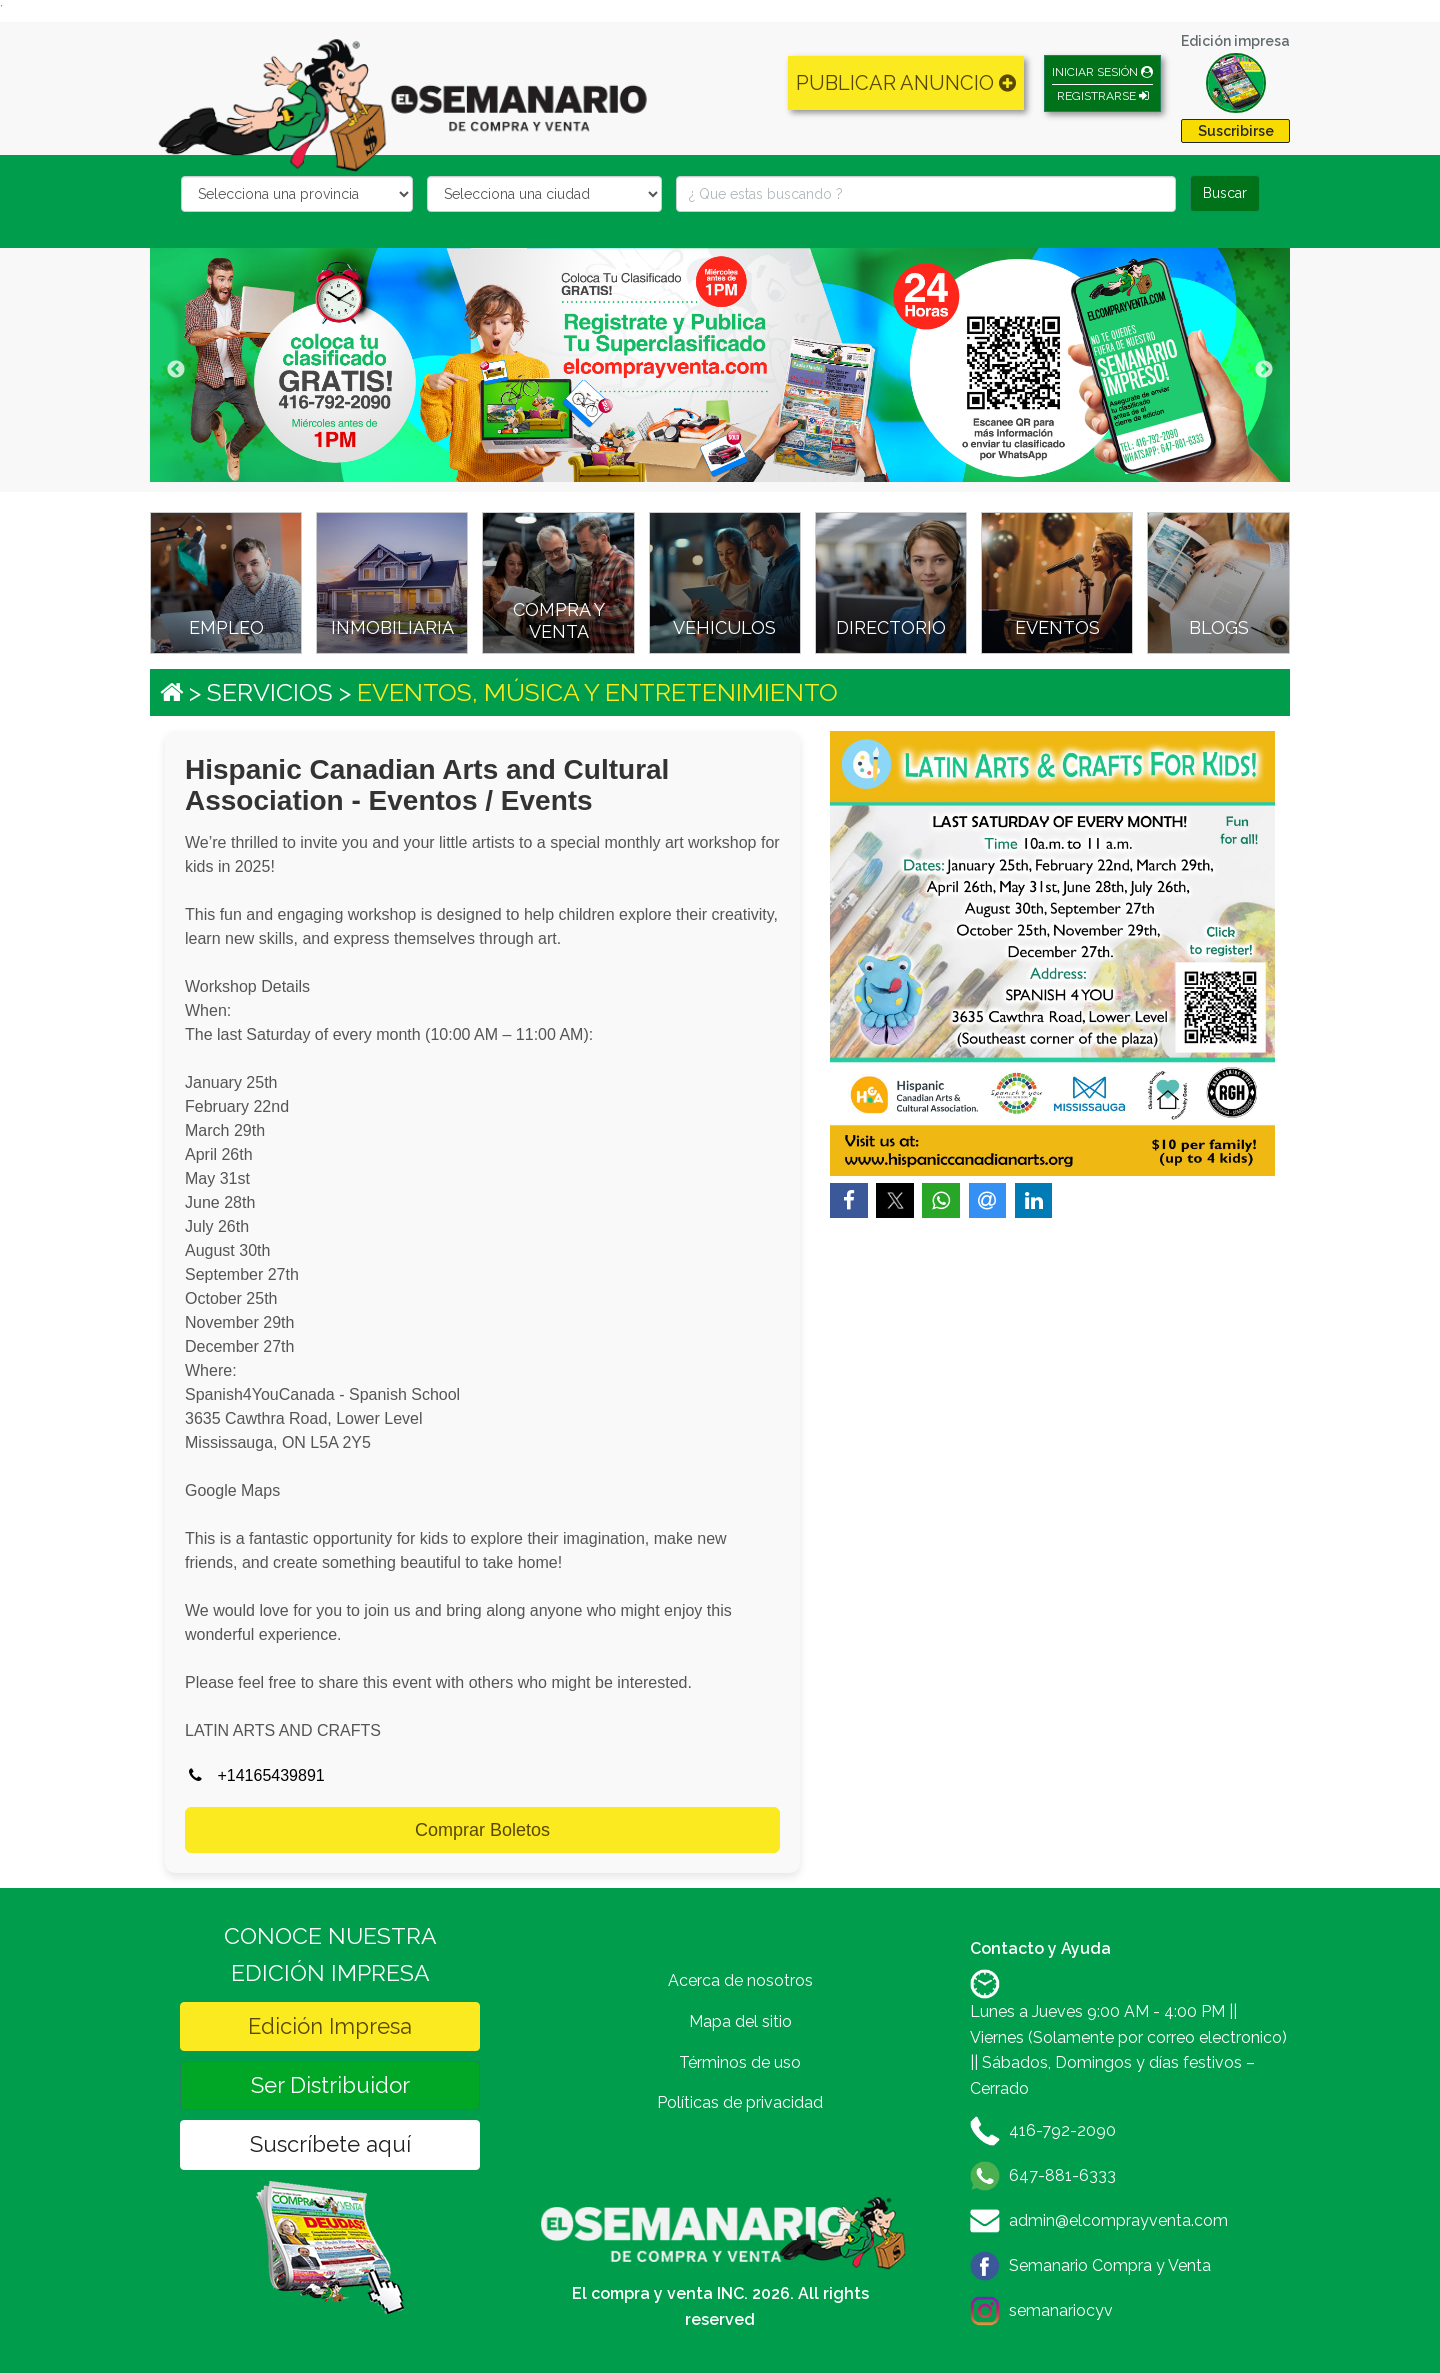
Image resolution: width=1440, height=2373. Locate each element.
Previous (176, 370)
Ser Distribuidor (330, 2085)
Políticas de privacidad (740, 2102)
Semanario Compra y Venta (1110, 2265)
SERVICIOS (270, 692)
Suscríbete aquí (330, 2144)
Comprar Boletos (482, 1830)
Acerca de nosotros (740, 1980)
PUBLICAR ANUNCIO (906, 83)
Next (1264, 370)
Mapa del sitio (740, 2021)
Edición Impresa (330, 2026)
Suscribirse (1236, 131)
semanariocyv (1061, 2310)
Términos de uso (740, 2062)
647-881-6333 (1062, 2175)
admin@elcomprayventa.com (1118, 2220)
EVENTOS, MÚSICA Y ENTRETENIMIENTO (597, 692)
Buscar (1225, 193)
